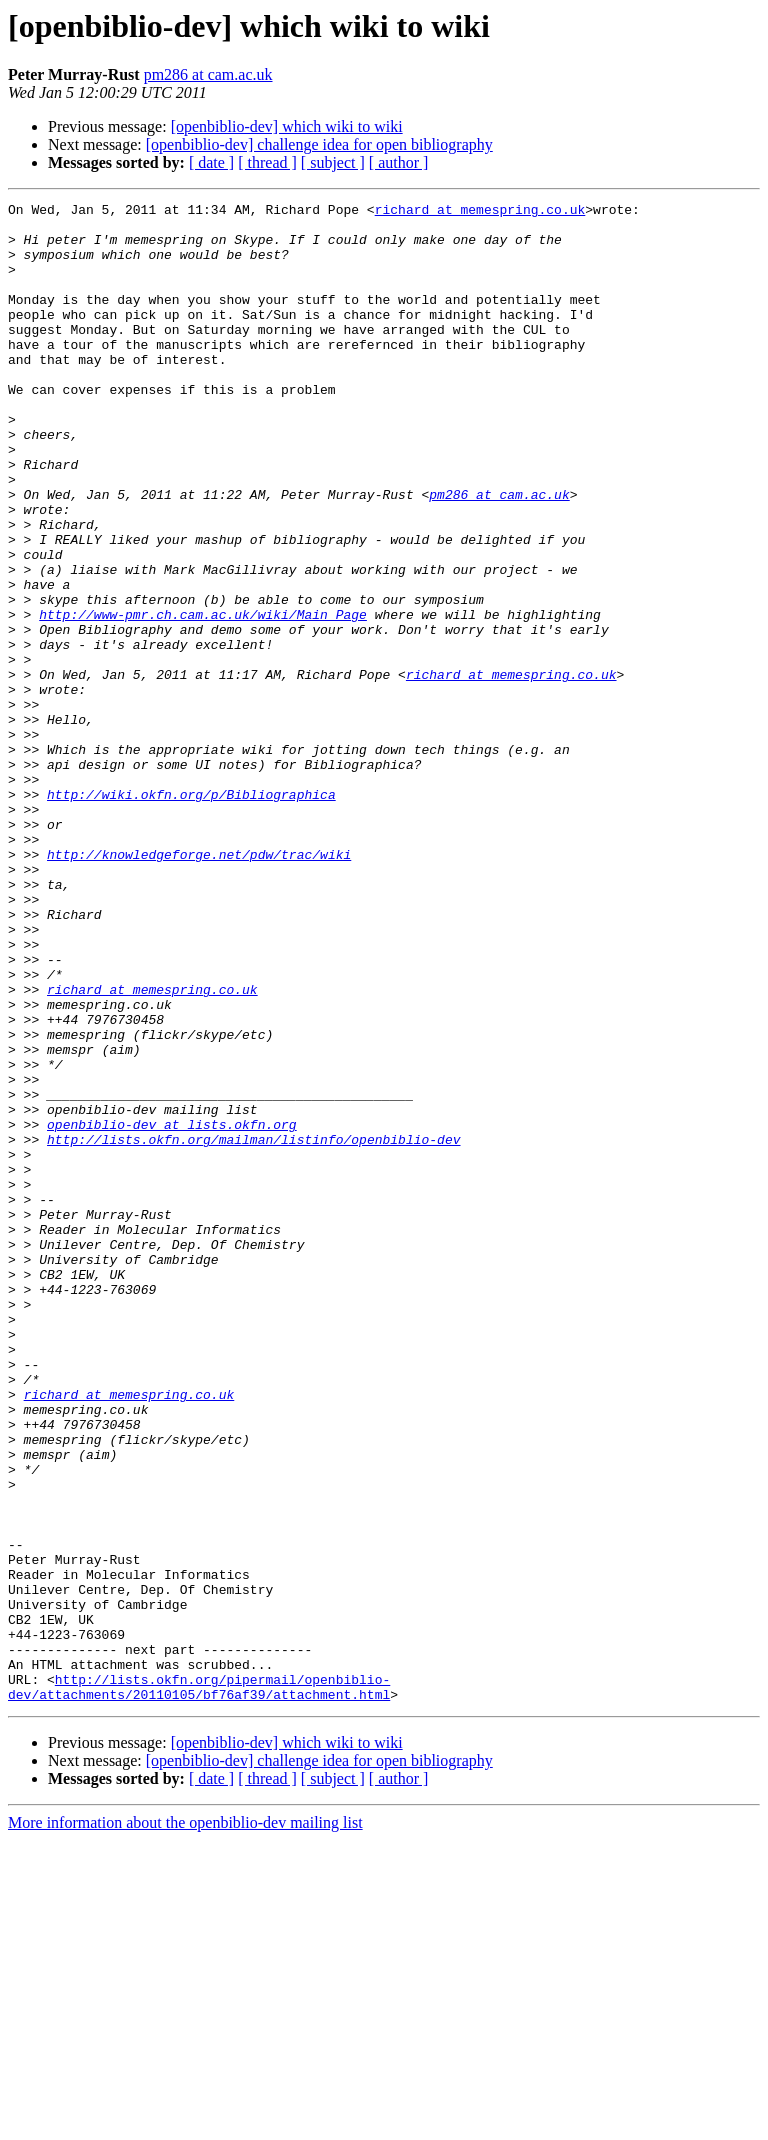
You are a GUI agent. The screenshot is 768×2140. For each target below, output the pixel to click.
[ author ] (399, 162)
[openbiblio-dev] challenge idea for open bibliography (319, 144)
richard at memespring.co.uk (480, 212)
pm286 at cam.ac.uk (208, 74)
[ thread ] (267, 162)
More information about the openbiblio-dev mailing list (185, 2122)
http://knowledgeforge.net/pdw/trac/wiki (199, 986)
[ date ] (211, 162)
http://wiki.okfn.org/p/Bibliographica (191, 914)
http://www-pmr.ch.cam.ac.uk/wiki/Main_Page (203, 698)
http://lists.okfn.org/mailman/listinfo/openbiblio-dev (253, 1328)
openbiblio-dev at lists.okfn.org (172, 1310)
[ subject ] (333, 162)
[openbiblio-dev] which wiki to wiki (287, 126)
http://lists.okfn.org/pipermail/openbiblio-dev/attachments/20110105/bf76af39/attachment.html (199, 1985)
